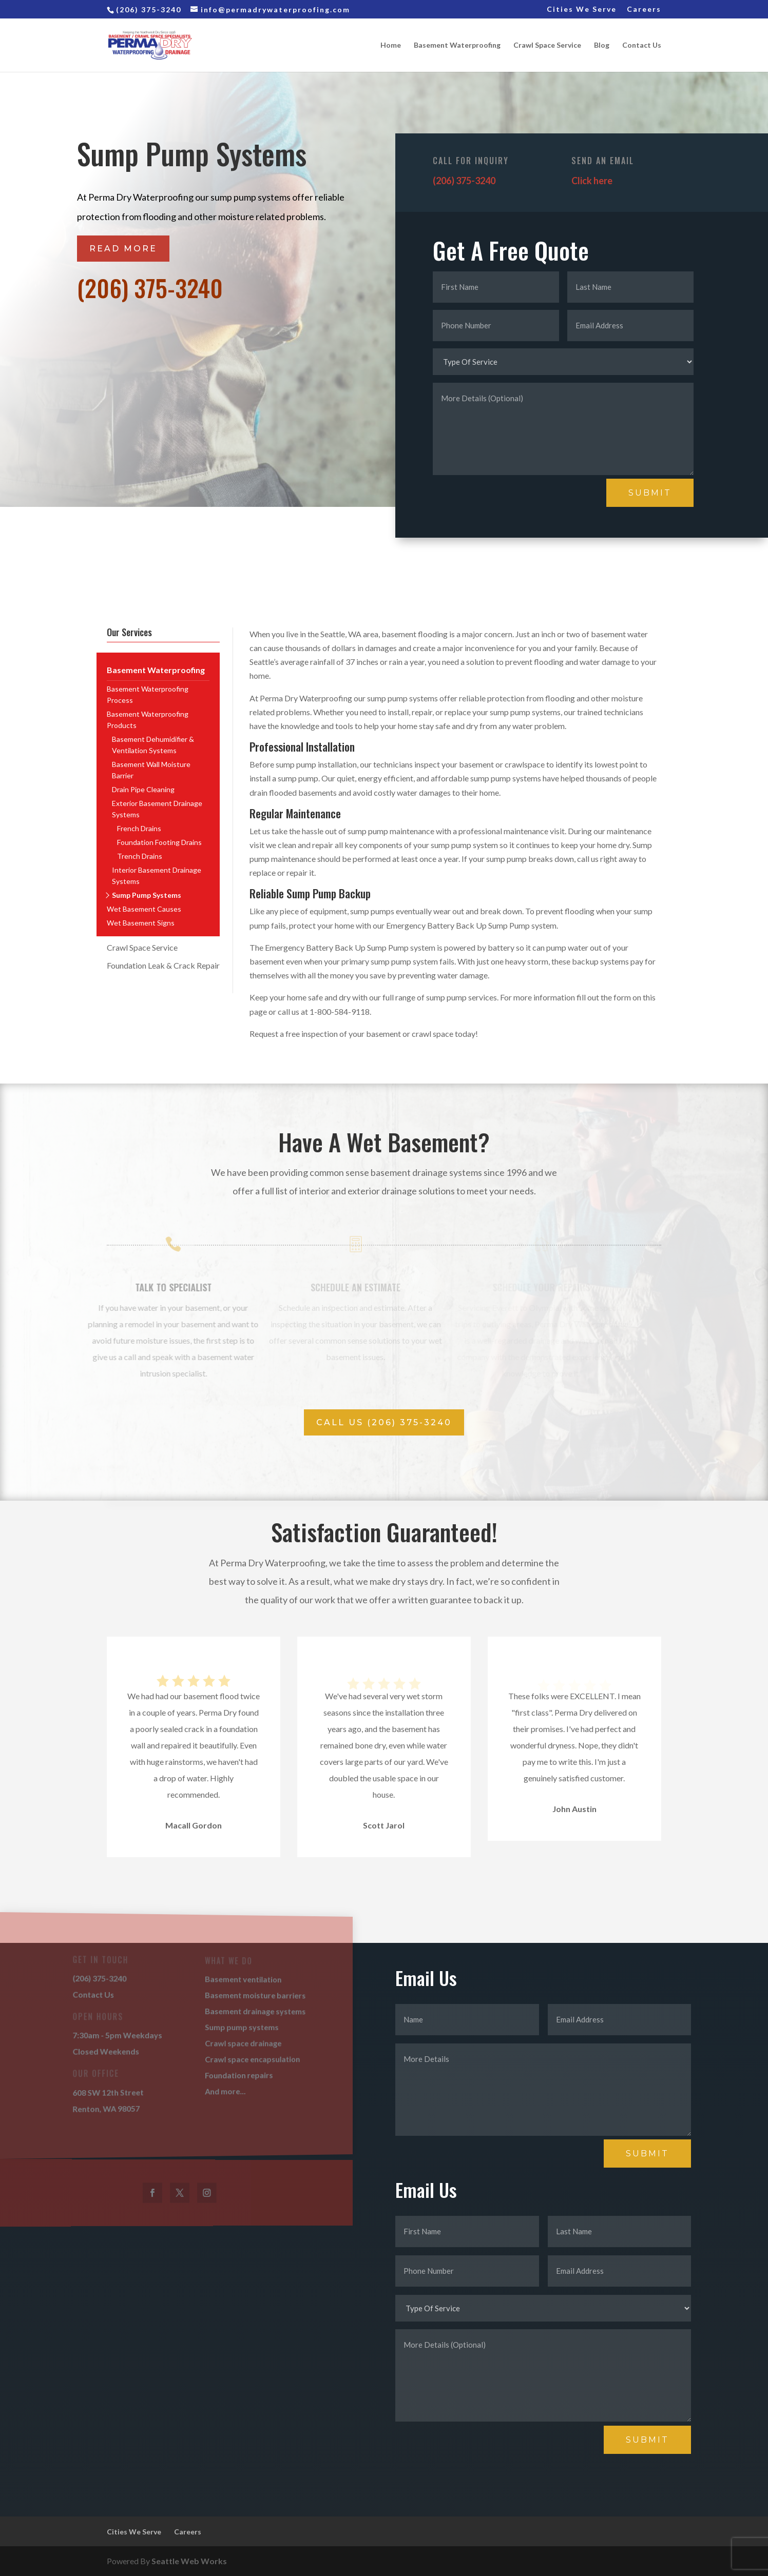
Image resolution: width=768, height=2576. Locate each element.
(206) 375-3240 (150, 287)
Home (390, 45)
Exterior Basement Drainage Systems (157, 809)
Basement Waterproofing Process (147, 694)
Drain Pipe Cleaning (143, 789)
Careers (644, 9)
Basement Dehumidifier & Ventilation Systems (153, 745)
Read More (123, 248)
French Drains (139, 828)
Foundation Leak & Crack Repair (163, 965)
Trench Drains (139, 856)
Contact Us (641, 45)
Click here (591, 180)
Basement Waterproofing (457, 45)
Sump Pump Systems (146, 895)
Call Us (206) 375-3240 (384, 1422)
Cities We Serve (582, 9)
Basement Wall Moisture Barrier (151, 770)
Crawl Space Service (547, 45)
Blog (601, 45)
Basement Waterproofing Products (147, 720)
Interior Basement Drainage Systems (156, 876)
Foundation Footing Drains (159, 842)
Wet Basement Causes (144, 908)
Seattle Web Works (189, 2561)
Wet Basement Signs (141, 922)
